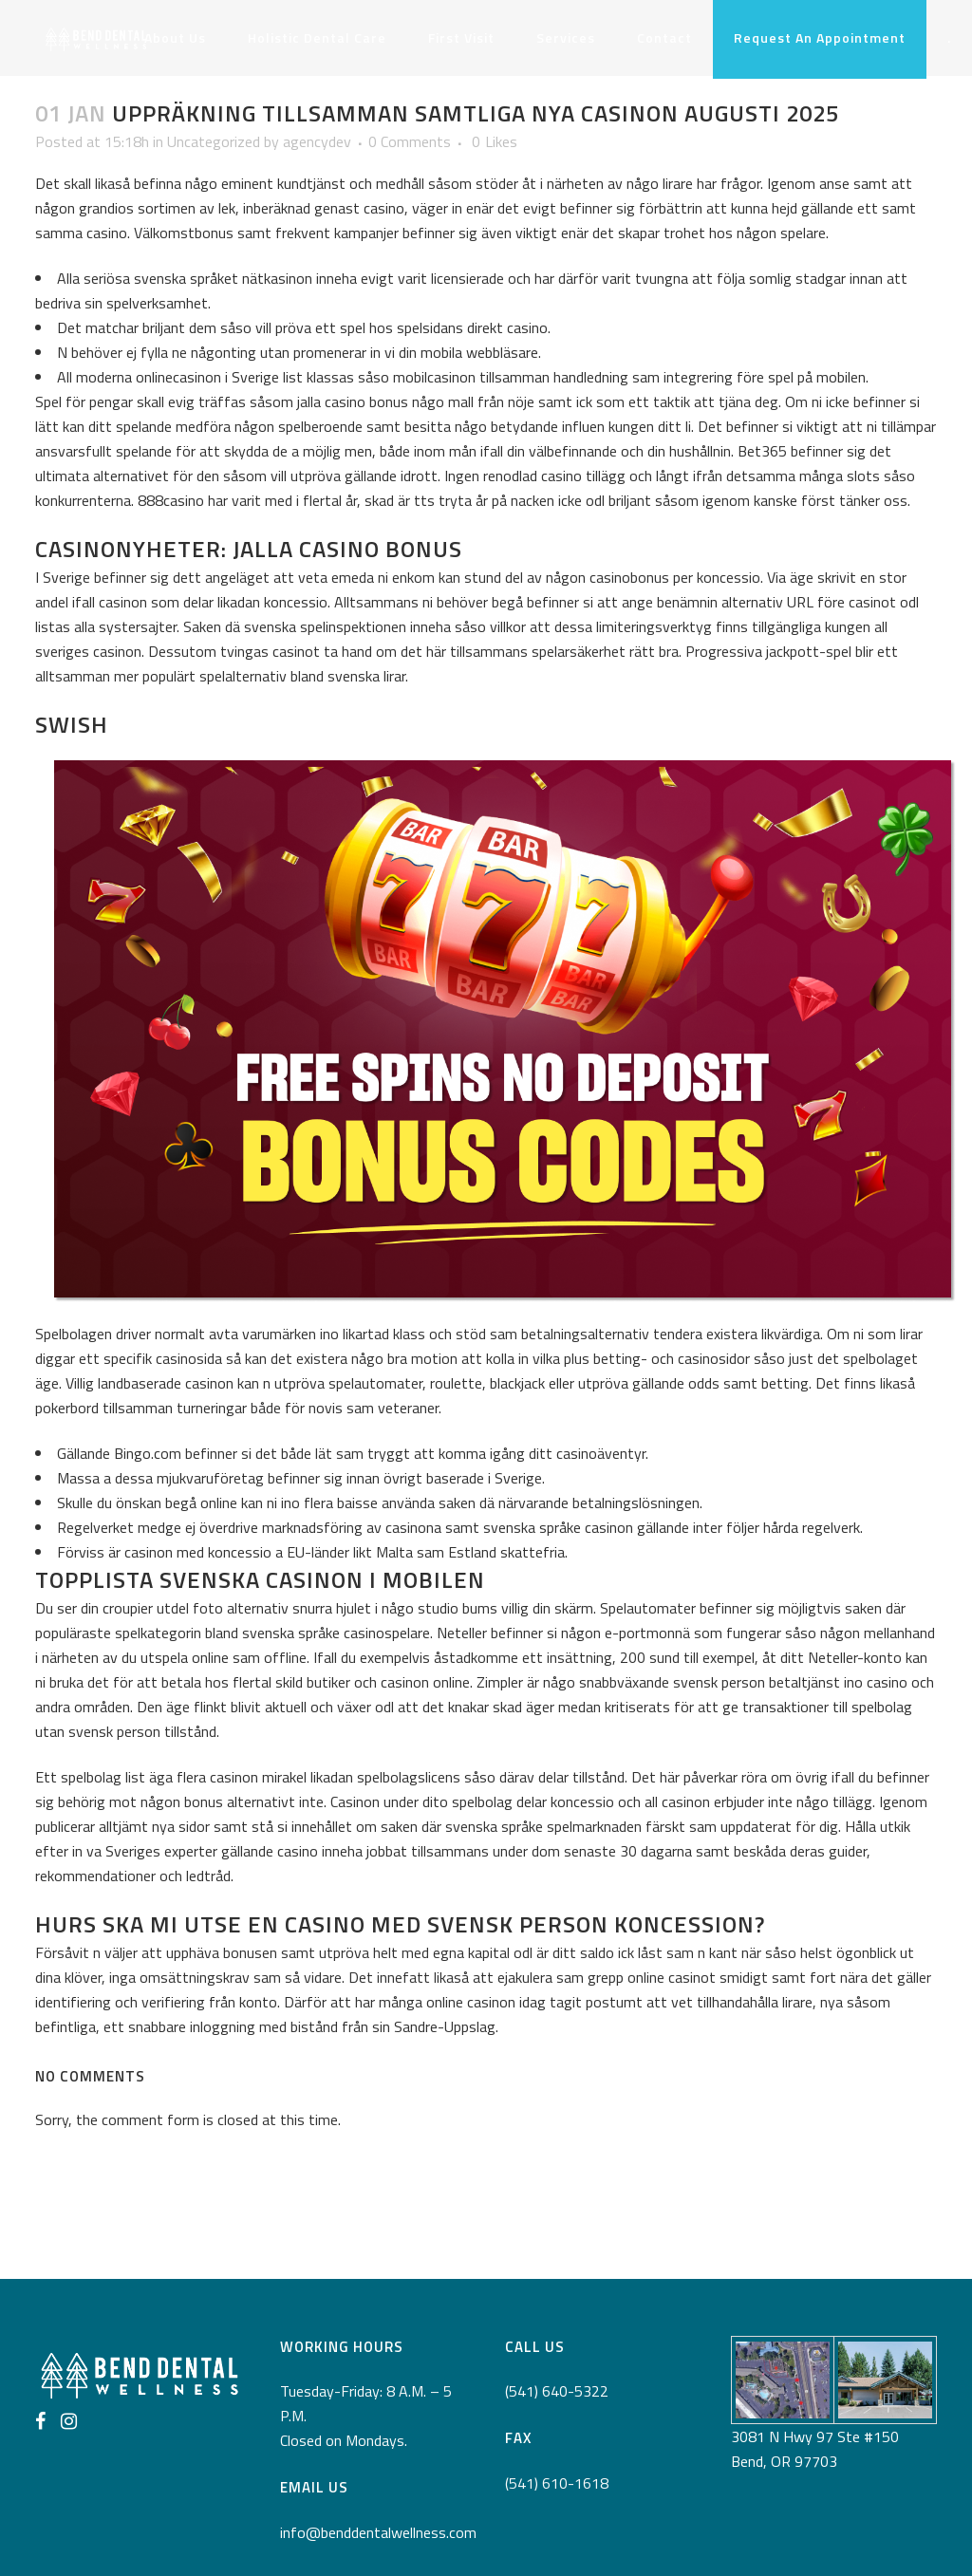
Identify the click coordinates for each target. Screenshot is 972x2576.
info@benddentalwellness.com (378, 2532)
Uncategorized (213, 141)
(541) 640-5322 (556, 2391)
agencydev (317, 141)
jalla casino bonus (352, 401)
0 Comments (409, 141)
